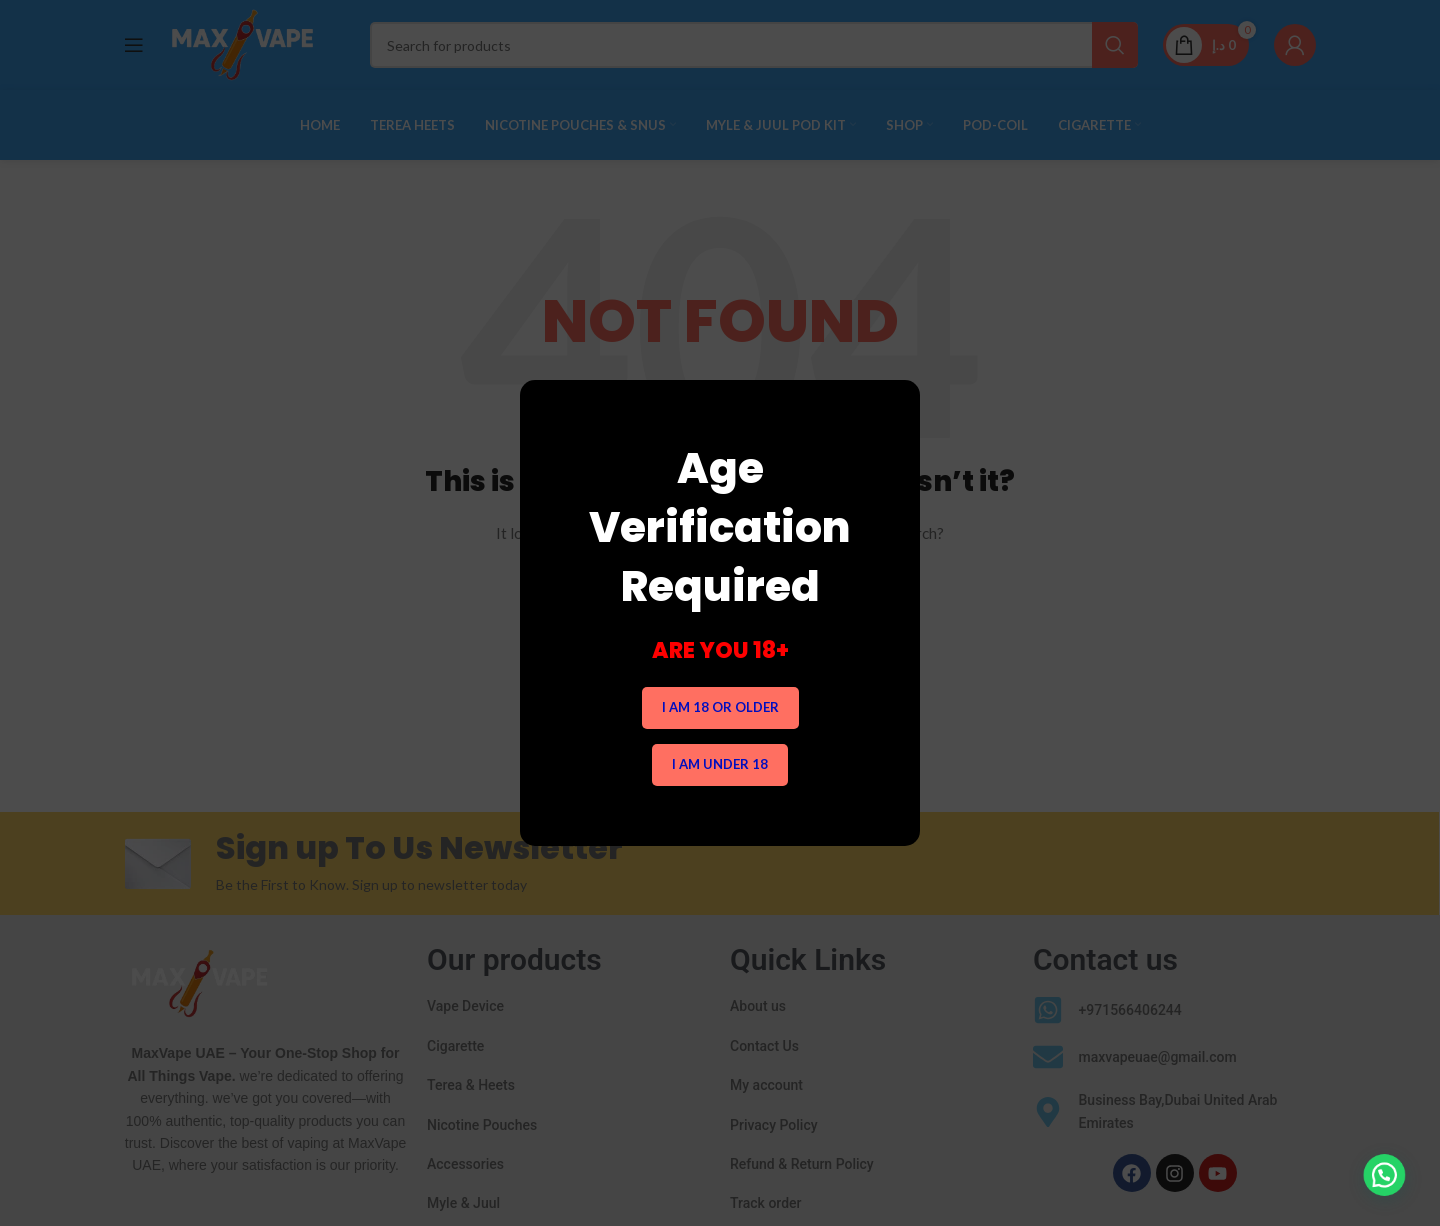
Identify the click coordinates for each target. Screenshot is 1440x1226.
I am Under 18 (720, 764)
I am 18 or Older (720, 707)
